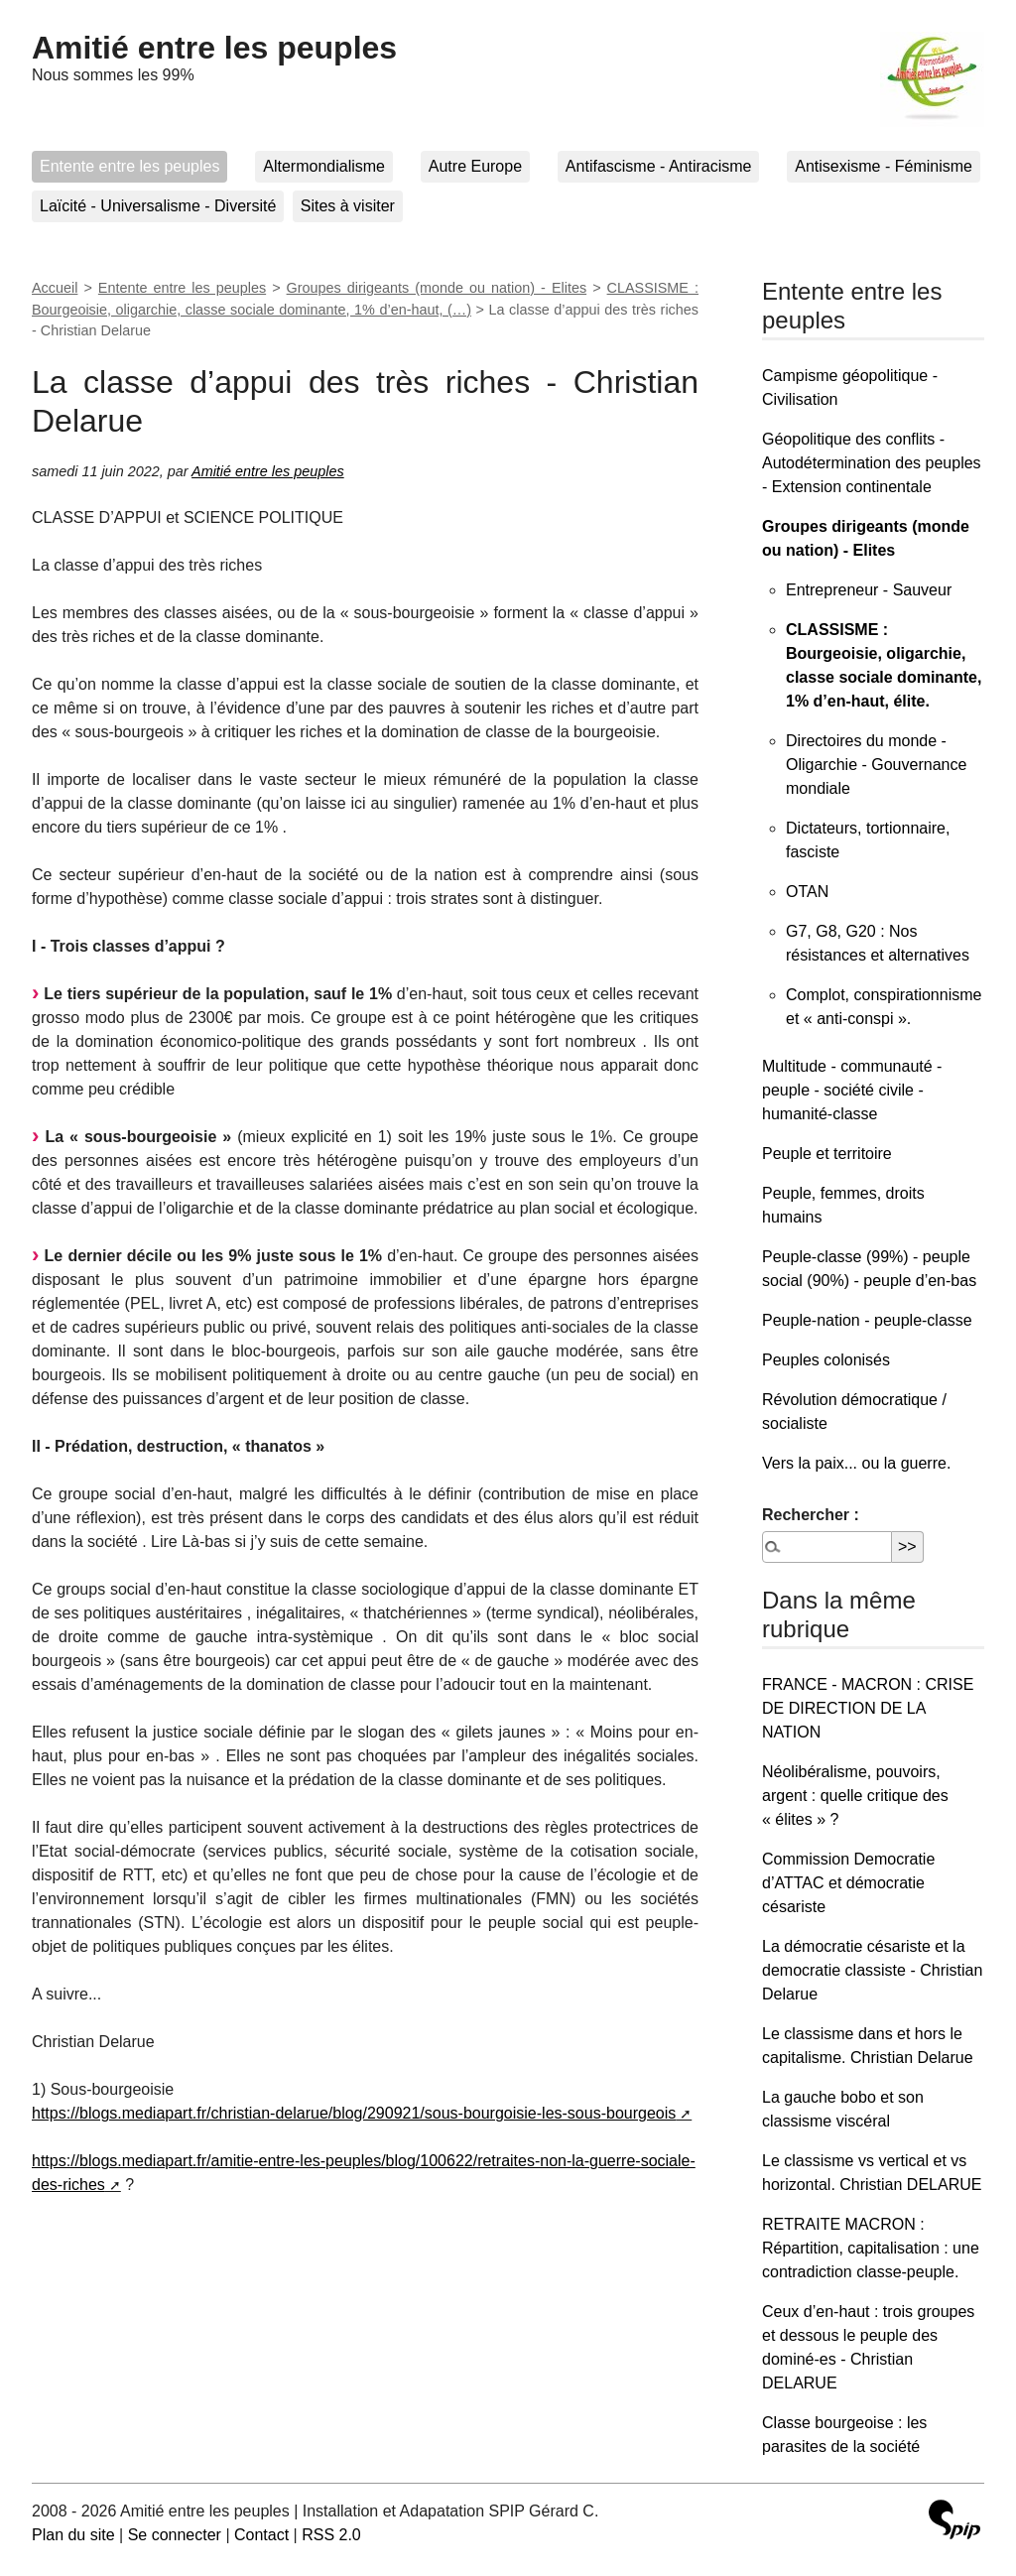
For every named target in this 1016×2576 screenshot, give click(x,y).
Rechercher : (810, 1514)
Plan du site (73, 2534)
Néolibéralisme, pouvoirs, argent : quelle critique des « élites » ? (855, 1795)
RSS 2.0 (331, 2534)
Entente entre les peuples (129, 166)
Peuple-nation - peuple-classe (867, 1320)
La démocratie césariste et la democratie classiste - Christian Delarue (872, 1970)
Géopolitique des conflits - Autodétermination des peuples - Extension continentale (871, 463)
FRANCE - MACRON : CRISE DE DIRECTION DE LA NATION (867, 1708)
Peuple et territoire (827, 1153)
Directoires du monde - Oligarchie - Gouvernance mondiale (876, 764)
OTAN (807, 891)
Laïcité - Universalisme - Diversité (158, 205)
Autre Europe (475, 166)
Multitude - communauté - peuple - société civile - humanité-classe (852, 1090)
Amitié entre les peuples (214, 47)
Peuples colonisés (826, 1360)
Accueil (54, 288)
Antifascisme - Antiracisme (659, 166)
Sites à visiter (348, 205)
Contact (261, 2534)
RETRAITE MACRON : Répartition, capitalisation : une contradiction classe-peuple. (870, 2248)
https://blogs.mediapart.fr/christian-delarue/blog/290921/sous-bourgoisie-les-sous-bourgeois (354, 2113)
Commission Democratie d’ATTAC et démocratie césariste (848, 1883)
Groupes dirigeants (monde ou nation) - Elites (437, 288)
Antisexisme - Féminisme (883, 166)
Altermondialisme (324, 166)
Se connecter (174, 2534)
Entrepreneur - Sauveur (869, 589)
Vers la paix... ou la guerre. (856, 1463)
